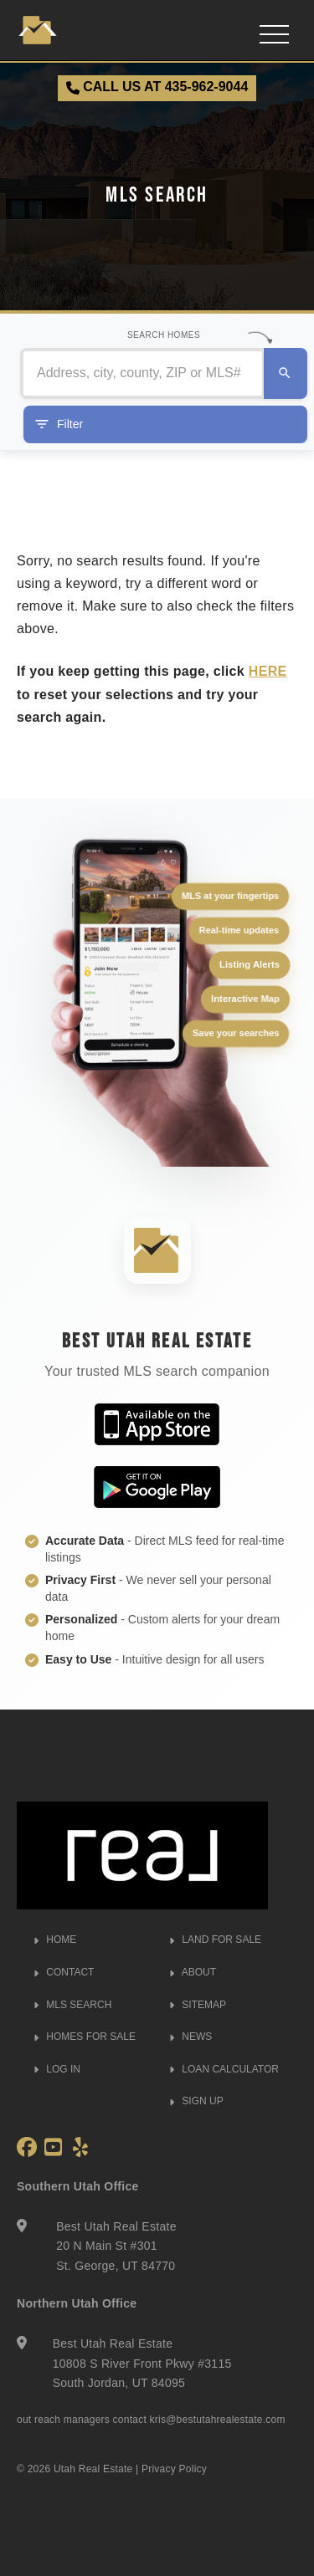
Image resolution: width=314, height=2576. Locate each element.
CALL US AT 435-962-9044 (157, 87)
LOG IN (56, 2069)
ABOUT (192, 1972)
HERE (268, 671)
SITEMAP (197, 2005)
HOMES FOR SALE (84, 2036)
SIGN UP (196, 2101)
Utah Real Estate (93, 2469)
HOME (54, 1939)
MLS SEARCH (72, 2005)
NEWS (190, 2036)
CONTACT (63, 1972)
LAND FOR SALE (215, 1939)
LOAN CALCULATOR (224, 2069)
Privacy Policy (174, 2469)
